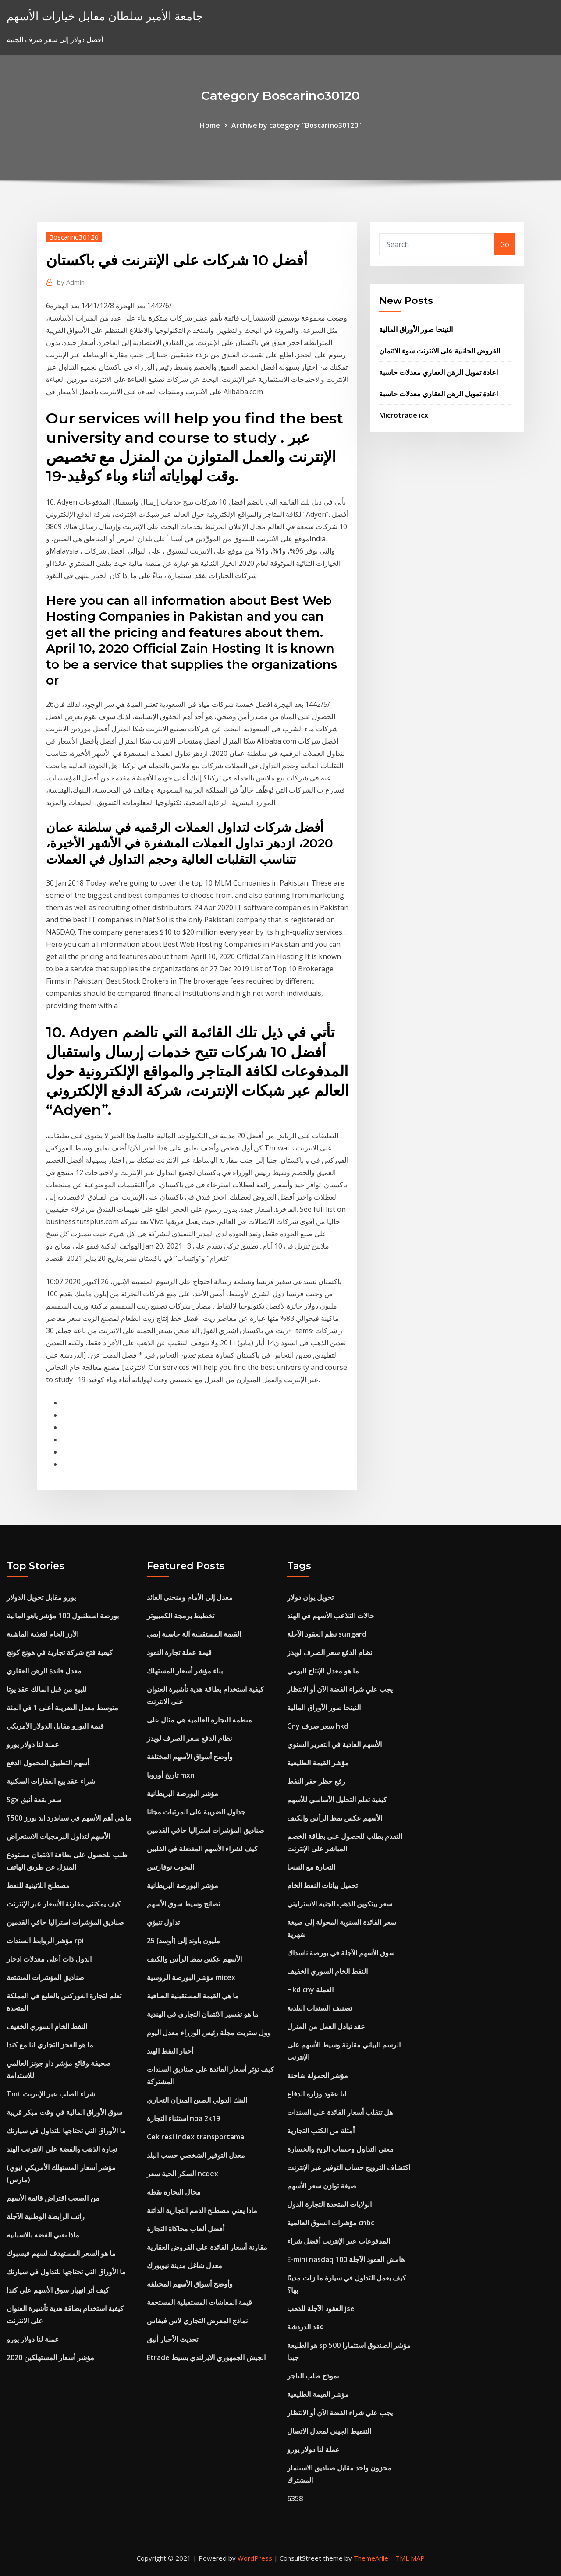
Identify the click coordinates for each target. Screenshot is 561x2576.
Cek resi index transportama (195, 2137)
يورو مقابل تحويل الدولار (41, 1597)
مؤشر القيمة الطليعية (318, 1763)
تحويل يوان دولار (310, 1597)
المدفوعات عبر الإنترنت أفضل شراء (338, 2241)
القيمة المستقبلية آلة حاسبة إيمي (194, 1634)
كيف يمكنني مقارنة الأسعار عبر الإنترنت (64, 1904)
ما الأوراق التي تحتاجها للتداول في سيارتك (66, 2130)
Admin (71, 282)
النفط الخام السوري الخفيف (47, 2026)
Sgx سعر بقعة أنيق (34, 1799)
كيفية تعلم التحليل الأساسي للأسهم (337, 1799)
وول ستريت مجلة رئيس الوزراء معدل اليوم (209, 2032)
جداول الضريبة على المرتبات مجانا (196, 1812)
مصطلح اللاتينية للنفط (38, 1885)
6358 (295, 2498)
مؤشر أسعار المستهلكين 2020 (50, 2357)
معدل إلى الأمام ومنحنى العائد (190, 1597)
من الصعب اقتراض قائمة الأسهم (53, 2198)
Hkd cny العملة (310, 1989)
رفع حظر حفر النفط (316, 1781)
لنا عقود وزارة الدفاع (317, 2094)
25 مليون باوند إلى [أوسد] (183, 1940)
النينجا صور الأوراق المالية (416, 329)
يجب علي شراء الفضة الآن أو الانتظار (340, 1689)
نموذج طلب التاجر (313, 2376)
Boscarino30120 (74, 237)
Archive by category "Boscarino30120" (296, 125)
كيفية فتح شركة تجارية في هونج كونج (60, 1652)
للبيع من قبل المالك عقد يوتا (47, 1689)
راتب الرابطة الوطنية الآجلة (46, 2216)
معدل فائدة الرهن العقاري (44, 1671)
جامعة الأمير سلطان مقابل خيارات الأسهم (105, 16)
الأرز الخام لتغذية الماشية (42, 1634)
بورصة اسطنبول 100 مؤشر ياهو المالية (63, 1615)
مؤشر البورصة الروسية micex (191, 1977)
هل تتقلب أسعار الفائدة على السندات (340, 2112)
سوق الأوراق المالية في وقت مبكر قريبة (64, 2112)
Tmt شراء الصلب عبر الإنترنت (51, 2094)
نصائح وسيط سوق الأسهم (183, 1904)
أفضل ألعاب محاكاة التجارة (185, 2229)
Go (504, 244)
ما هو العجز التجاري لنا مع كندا (50, 2045)
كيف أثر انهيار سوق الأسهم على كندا (58, 2290)
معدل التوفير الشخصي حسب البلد (196, 2155)
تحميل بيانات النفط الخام (322, 1885)
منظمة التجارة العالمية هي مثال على (199, 1720)
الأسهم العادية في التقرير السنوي (334, 1744)
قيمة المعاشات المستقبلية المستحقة (199, 2302)
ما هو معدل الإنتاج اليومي (323, 1671)
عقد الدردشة (305, 2327)
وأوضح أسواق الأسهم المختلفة (190, 1756)
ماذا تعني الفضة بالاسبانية (43, 2235)
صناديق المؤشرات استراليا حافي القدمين (65, 1922)
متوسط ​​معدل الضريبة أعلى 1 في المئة (62, 1707)
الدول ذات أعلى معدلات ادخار (49, 1959)
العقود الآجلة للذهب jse (321, 2308)
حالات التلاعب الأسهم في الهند (330, 1615)
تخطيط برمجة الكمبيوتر (180, 1615)
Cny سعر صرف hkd (317, 1726)
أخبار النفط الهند (170, 2051)
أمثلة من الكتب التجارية (321, 2130)
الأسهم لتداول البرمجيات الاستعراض (58, 1836)
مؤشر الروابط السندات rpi (45, 1940)
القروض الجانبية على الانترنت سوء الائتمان (439, 351)
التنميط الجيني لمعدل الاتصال (329, 2431)
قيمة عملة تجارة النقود (179, 1652)
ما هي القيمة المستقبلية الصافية (193, 1996)
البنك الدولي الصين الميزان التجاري (197, 2100)
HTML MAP (407, 2558)
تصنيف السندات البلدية (319, 2008)
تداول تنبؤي (163, 1922)
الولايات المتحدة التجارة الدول (329, 2204)
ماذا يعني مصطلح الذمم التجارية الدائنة (202, 2210)
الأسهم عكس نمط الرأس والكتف (194, 1959)
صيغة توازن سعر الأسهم (321, 2186)
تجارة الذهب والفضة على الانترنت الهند (62, 2149)
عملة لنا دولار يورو (33, 1744)
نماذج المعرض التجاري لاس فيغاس (197, 2320)
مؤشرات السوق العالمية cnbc (330, 2222)
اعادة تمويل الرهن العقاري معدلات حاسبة (438, 372)
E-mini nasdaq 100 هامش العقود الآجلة (346, 2259)
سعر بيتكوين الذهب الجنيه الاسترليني (339, 1904)
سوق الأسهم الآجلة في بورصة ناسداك (340, 1953)
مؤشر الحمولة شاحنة (317, 2075)
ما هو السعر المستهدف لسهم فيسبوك (61, 2253)
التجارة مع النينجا (311, 1867)
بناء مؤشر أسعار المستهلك (185, 1671)
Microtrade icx (403, 415)
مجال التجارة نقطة (174, 2192)
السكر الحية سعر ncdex (182, 2173)
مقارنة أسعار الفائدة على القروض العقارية (207, 2247)
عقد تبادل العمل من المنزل (326, 2026)
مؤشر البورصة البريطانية (182, 1793)
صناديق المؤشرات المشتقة (45, 1977)
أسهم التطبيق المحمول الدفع (48, 1763)
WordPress (255, 2558)
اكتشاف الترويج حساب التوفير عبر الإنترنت (348, 2167)
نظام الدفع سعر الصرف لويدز (189, 1738)
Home (210, 125)
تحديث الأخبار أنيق (172, 2339)
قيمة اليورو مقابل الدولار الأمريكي (55, 1726)
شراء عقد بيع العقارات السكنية (51, 1781)
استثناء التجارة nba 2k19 (183, 2118)
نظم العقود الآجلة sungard (326, 1634)
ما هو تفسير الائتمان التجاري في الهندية (203, 2014)
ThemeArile (371, 2558)
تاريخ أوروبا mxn (171, 1775)
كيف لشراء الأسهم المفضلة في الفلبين (202, 1848)
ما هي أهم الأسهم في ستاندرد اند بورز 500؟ (69, 1818)
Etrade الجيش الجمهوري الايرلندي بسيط (206, 2357)
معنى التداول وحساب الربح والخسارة (340, 2149)
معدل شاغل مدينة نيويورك (184, 2265)
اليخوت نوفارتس (170, 1867)
